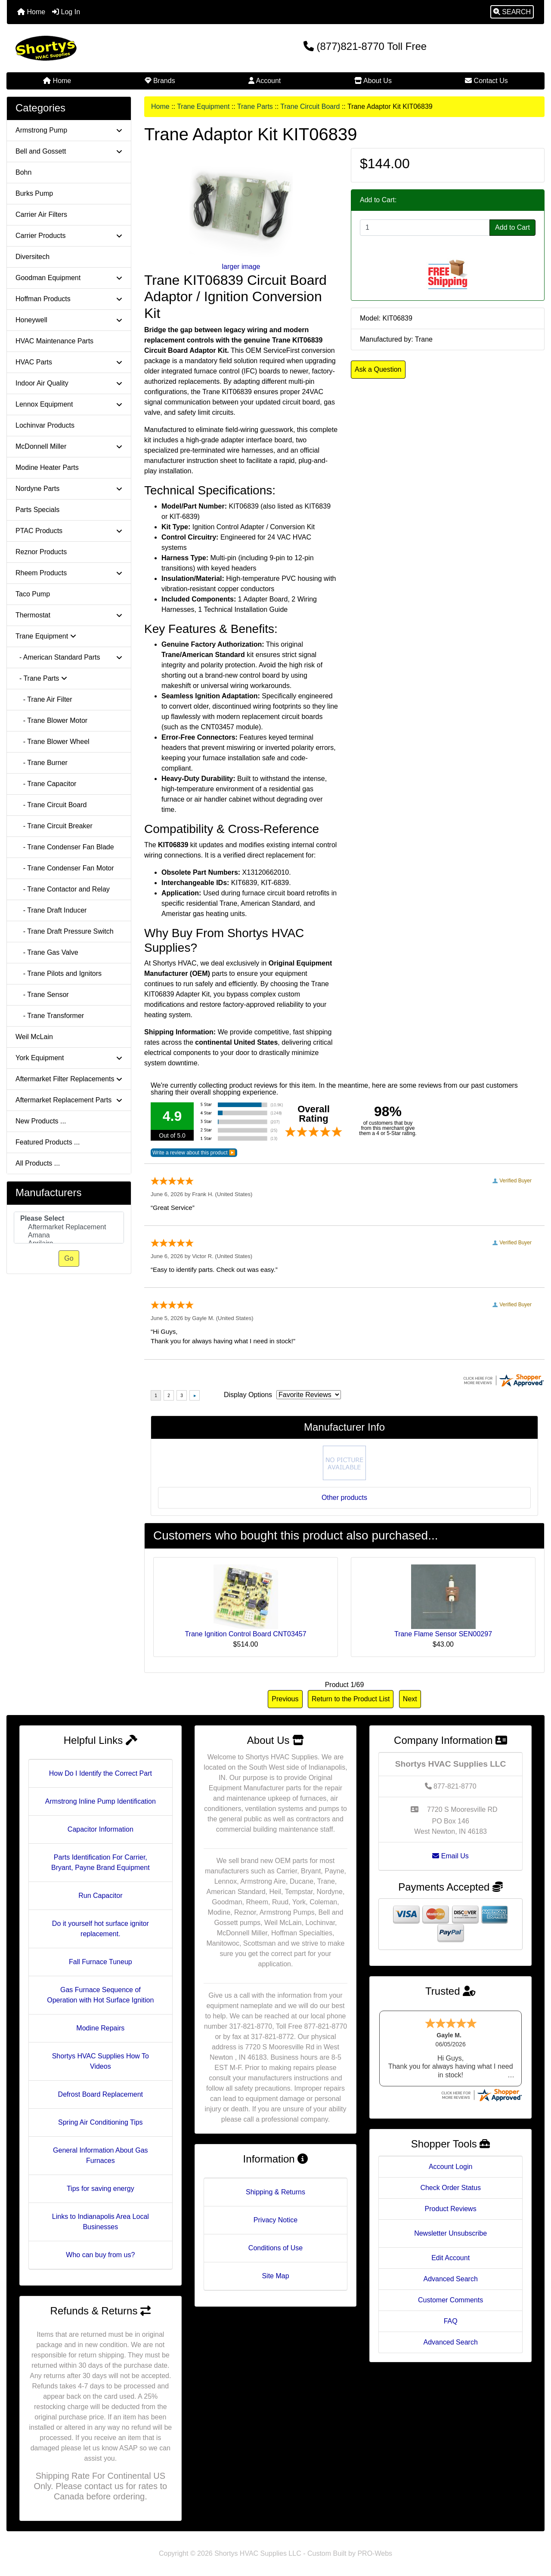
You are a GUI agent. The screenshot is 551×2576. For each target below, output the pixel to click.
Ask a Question (378, 369)
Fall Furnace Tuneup (100, 1961)
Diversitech (32, 256)
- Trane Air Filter (43, 699)
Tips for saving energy (100, 2188)
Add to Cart (512, 227)
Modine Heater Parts (47, 467)
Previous (285, 1699)
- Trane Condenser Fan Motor (64, 868)
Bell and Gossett (68, 151)
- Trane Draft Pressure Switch (64, 931)
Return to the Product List (351, 1699)
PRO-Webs (374, 2553)
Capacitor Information (100, 1829)
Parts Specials (37, 509)
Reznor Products (41, 551)
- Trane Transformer (49, 1015)
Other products (344, 1497)
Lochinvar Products (44, 425)
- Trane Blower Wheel (52, 741)
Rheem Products (68, 573)
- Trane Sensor (42, 994)
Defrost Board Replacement (100, 2094)
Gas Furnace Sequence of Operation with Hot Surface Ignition (100, 1995)
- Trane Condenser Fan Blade (64, 847)
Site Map (275, 2276)
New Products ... (40, 1121)
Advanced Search (450, 2279)
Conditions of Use (275, 2248)
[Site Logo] (96, 48)
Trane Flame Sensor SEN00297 (443, 1634)
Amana (68, 1235)
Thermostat (68, 615)
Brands (160, 80)
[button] (512, 12)
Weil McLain (34, 1036)
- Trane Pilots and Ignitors (58, 973)
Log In (66, 11)
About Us (373, 80)
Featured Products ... (47, 1142)
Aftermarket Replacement (68, 1227)
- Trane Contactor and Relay (62, 889)
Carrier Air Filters (41, 214)
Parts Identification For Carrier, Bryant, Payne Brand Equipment (100, 1862)
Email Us (450, 1856)
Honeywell (68, 320)
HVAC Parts (68, 362)
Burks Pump (34, 193)
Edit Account (450, 2257)
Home (31, 11)
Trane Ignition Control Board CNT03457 (245, 1634)
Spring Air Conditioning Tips (100, 2122)
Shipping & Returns (275, 2192)
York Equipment (68, 1057)
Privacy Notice (275, 2220)
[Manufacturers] (69, 1228)
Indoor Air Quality (68, 383)
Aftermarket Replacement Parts (68, 1100)
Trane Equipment (203, 106)
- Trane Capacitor (45, 783)
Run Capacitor (100, 1895)
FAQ (451, 2321)
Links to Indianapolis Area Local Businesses (100, 2221)
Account (264, 80)
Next (410, 1699)
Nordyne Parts (68, 488)
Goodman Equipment (68, 277)
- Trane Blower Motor (51, 720)
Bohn (23, 172)
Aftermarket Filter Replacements (68, 1079)
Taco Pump (32, 594)
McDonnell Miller (68, 446)
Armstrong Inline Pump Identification (100, 1801)
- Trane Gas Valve (46, 952)
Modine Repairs (100, 2028)
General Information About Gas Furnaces (100, 2155)
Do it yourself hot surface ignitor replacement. (100, 1928)
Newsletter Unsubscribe (450, 2233)
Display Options (248, 1394)
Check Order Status (450, 2187)
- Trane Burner (41, 762)
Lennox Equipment (68, 404)
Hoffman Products (68, 298)
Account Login (450, 2166)
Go (68, 1258)
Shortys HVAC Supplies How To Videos (100, 2061)
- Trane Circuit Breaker (54, 826)
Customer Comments (450, 2300)
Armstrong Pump (68, 130)
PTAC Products (68, 530)
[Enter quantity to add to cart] (425, 227)
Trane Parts (255, 106)
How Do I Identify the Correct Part (100, 1773)
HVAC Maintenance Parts (54, 341)
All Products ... (37, 1163)
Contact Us (486, 80)
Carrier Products (68, 235)
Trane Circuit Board (310, 106)
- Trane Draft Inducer (51, 910)
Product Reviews (451, 2208)
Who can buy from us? (100, 2254)
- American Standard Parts (68, 657)
